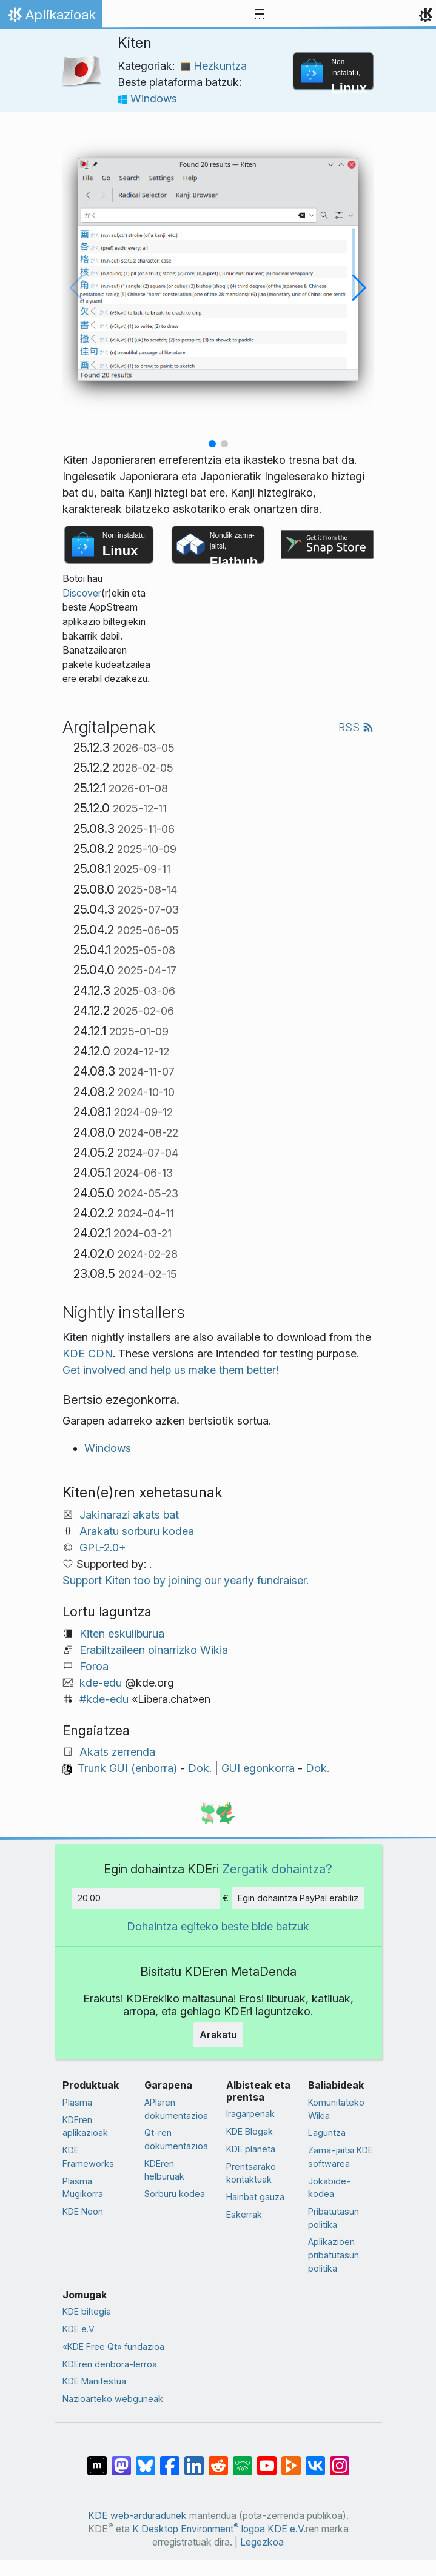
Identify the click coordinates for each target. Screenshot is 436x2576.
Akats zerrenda (117, 1751)
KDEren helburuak (164, 2170)
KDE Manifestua (94, 2381)
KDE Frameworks (88, 2157)
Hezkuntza (214, 65)
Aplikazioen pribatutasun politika (333, 2254)
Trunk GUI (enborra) (127, 1768)
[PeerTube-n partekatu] (291, 2459)
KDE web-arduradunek (137, 2515)
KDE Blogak (249, 2131)
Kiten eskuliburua (121, 1633)
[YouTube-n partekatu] (267, 2459)
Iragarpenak (250, 2114)
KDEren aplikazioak (85, 2126)
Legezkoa (262, 2542)
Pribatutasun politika (333, 2218)
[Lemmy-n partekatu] (242, 2459)
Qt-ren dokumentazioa (176, 2139)
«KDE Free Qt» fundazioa (113, 2346)
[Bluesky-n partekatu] (145, 2459)
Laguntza (327, 2132)
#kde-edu (104, 1699)
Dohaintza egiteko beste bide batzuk (218, 1926)
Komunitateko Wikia (336, 2109)
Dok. (200, 1768)
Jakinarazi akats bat (129, 1514)
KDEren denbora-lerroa (109, 2364)
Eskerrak (244, 2214)
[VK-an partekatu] (315, 2459)
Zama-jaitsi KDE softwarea (340, 2157)
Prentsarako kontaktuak (251, 2173)
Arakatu (218, 2035)
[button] (212, 443)
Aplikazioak (50, 17)
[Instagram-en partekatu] (339, 2459)
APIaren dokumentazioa (176, 2109)
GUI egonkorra (258, 1768)
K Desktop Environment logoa (198, 2529)
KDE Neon (82, 2211)
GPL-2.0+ (102, 1547)
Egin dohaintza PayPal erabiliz (298, 1898)
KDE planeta (250, 2149)
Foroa (94, 1666)
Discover (81, 593)
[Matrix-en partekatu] (97, 2459)
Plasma (77, 2102)
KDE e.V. (79, 2329)
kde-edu (100, 1682)
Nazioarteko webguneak (112, 2399)
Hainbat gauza (255, 2197)
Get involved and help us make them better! (170, 1369)
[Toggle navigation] (259, 14)
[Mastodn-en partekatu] (121, 2459)
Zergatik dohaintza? (277, 1868)
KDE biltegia (86, 2311)
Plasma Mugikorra (82, 2188)
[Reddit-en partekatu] (218, 2459)
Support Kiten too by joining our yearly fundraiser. (185, 1580)
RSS (356, 727)
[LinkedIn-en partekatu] (194, 2459)
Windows (147, 98)
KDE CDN (87, 1353)
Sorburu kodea (174, 2194)
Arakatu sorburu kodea (136, 1531)
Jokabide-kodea (329, 2188)
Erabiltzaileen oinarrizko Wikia (153, 1650)
